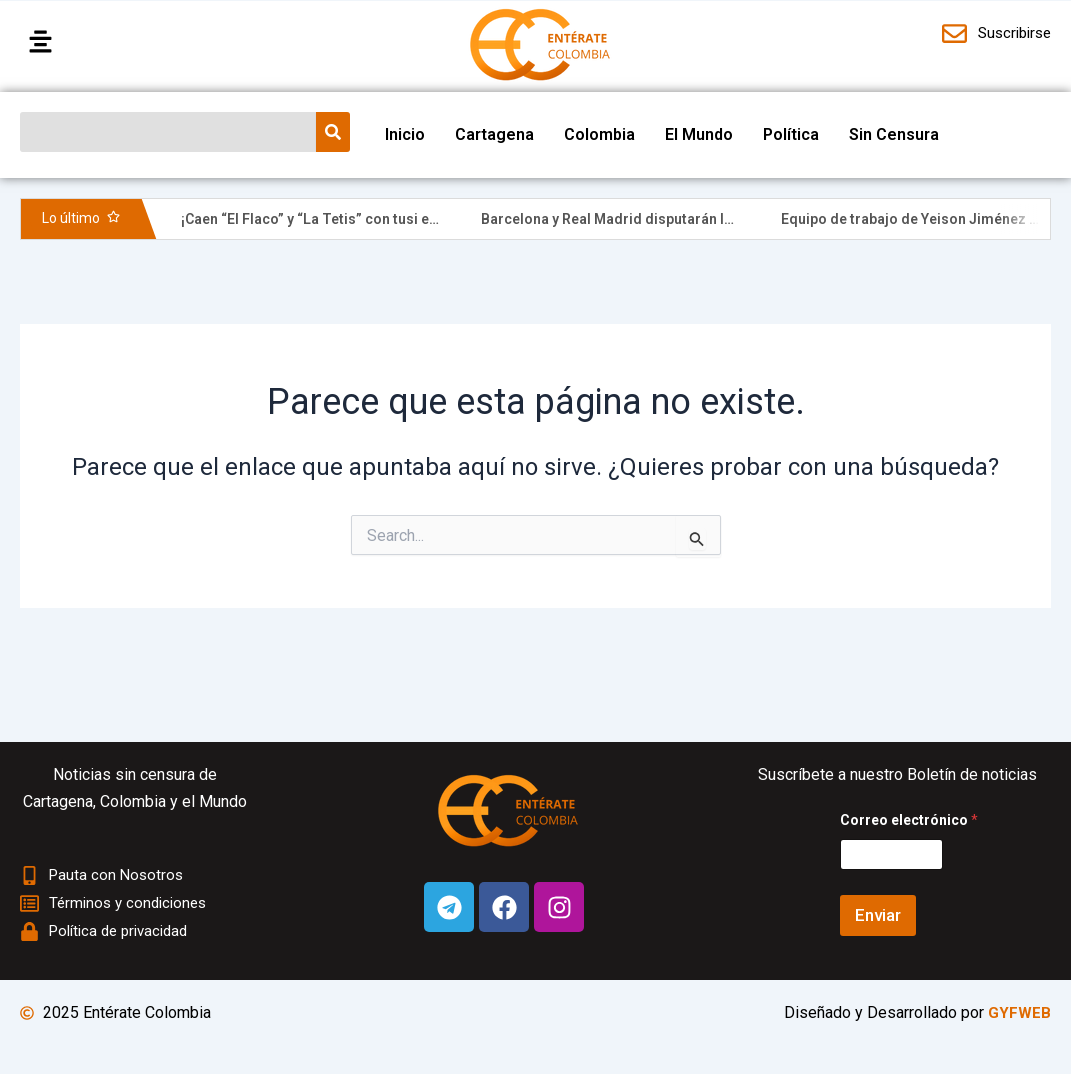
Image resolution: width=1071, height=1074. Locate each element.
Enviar (878, 915)
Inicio (405, 134)
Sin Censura (894, 134)
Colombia (599, 134)
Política (791, 134)
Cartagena (494, 134)
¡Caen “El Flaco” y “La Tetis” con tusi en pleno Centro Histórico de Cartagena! (434, 219)
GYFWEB (1019, 1012)
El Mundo (699, 134)
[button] (141, 43)
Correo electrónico (909, 820)
